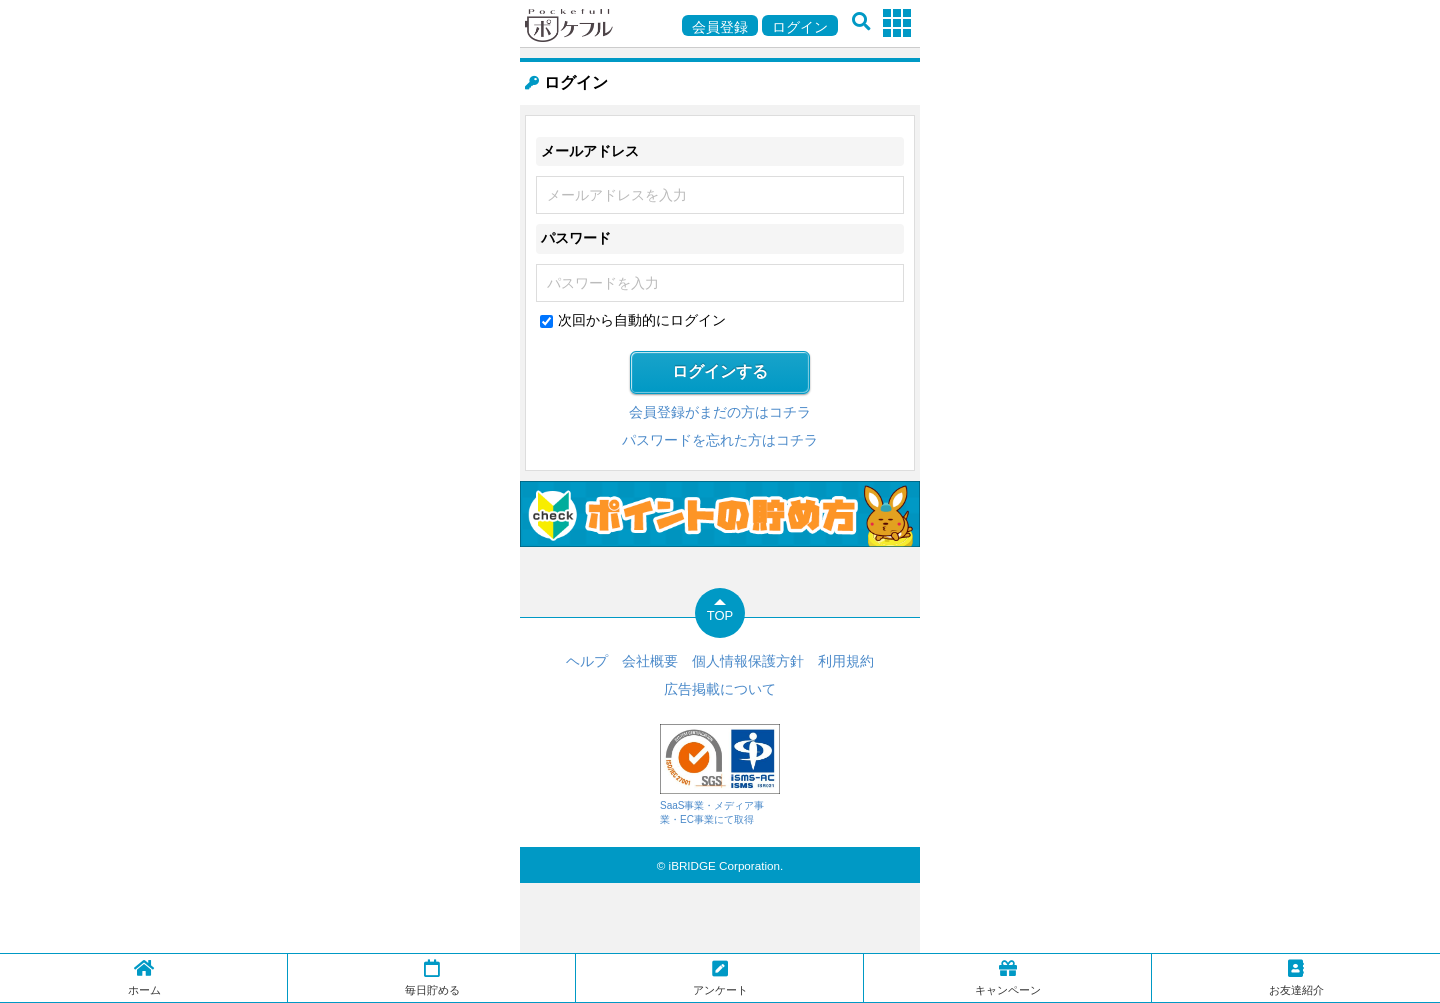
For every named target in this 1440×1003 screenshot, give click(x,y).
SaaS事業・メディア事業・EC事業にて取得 (720, 774)
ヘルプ (587, 661)
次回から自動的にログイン (642, 320)
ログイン (800, 27)
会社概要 (650, 661)
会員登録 (720, 27)
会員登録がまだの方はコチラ (720, 412)
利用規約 (846, 661)
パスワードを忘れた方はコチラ (720, 440)
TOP (720, 615)
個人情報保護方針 (748, 661)
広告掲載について (720, 689)
